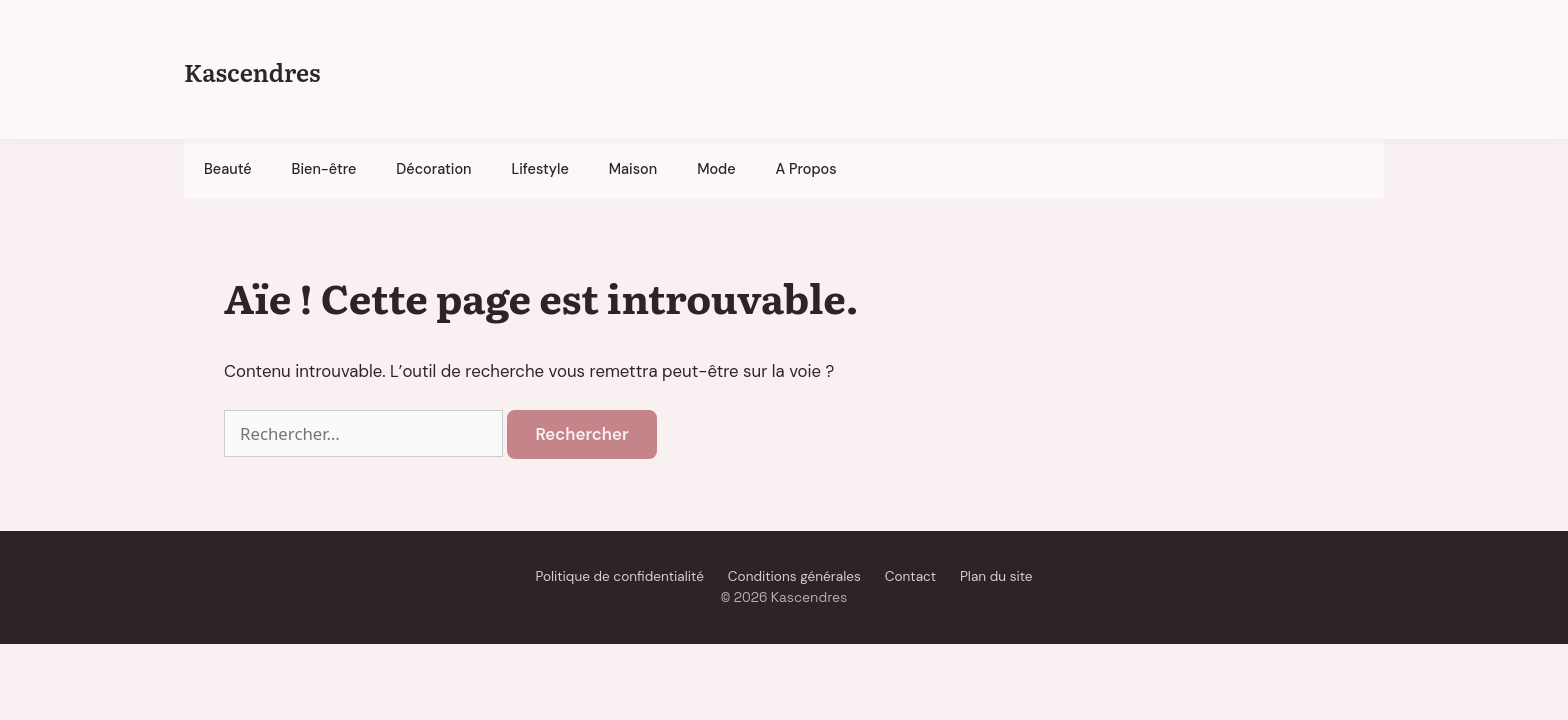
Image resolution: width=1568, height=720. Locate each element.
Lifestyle (540, 169)
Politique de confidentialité (619, 576)
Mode (716, 169)
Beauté (228, 169)
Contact (910, 576)
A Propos (806, 169)
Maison (633, 169)
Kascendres (252, 71)
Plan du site (996, 576)
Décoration (433, 169)
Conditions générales (794, 576)
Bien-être (324, 169)
